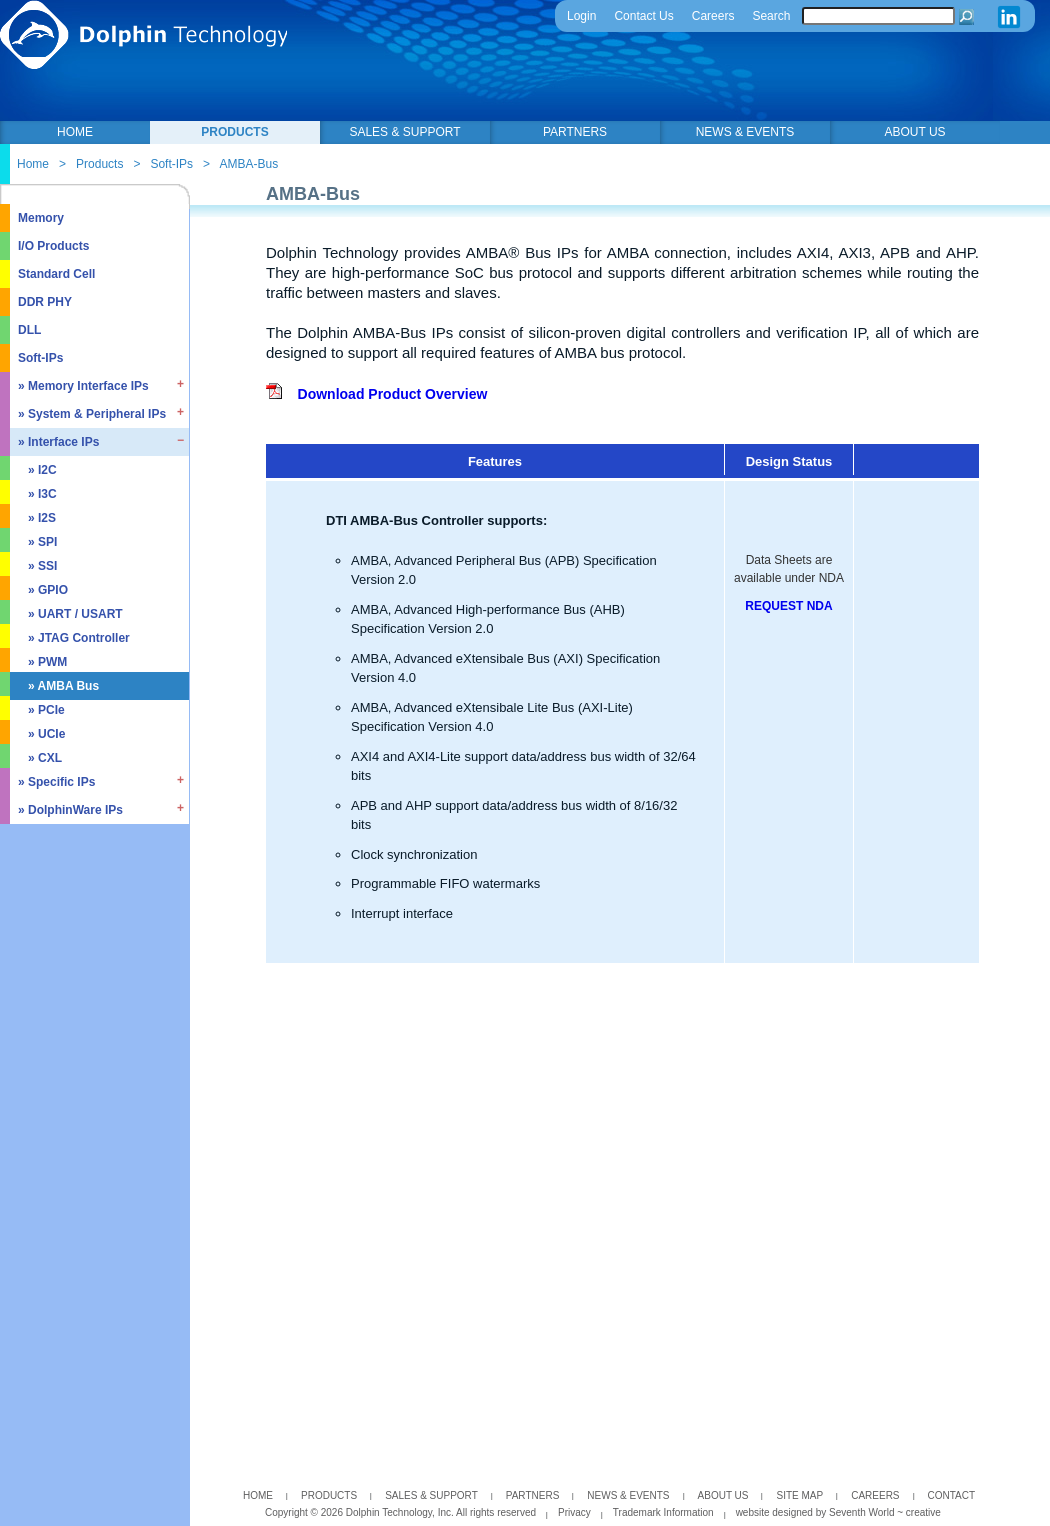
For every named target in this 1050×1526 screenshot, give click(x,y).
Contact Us (643, 16)
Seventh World (863, 1512)
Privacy (574, 1512)
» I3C (42, 494)
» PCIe (46, 710)
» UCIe (46, 734)
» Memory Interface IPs (83, 386)
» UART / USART (75, 614)
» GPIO (48, 590)
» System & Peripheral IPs (92, 414)
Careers (713, 16)
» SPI (42, 542)
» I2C (42, 470)
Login (581, 16)
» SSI (42, 566)
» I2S (42, 518)
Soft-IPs (171, 164)
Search (771, 16)
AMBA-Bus (248, 164)
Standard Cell (56, 274)
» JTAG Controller (79, 638)
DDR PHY (45, 302)
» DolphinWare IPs (70, 810)
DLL (29, 330)
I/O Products (53, 246)
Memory (41, 218)
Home (33, 164)
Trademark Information (663, 1512)
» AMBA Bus (63, 686)
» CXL (45, 758)
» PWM (47, 662)
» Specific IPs (56, 782)
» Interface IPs (58, 442)
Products (99, 164)
